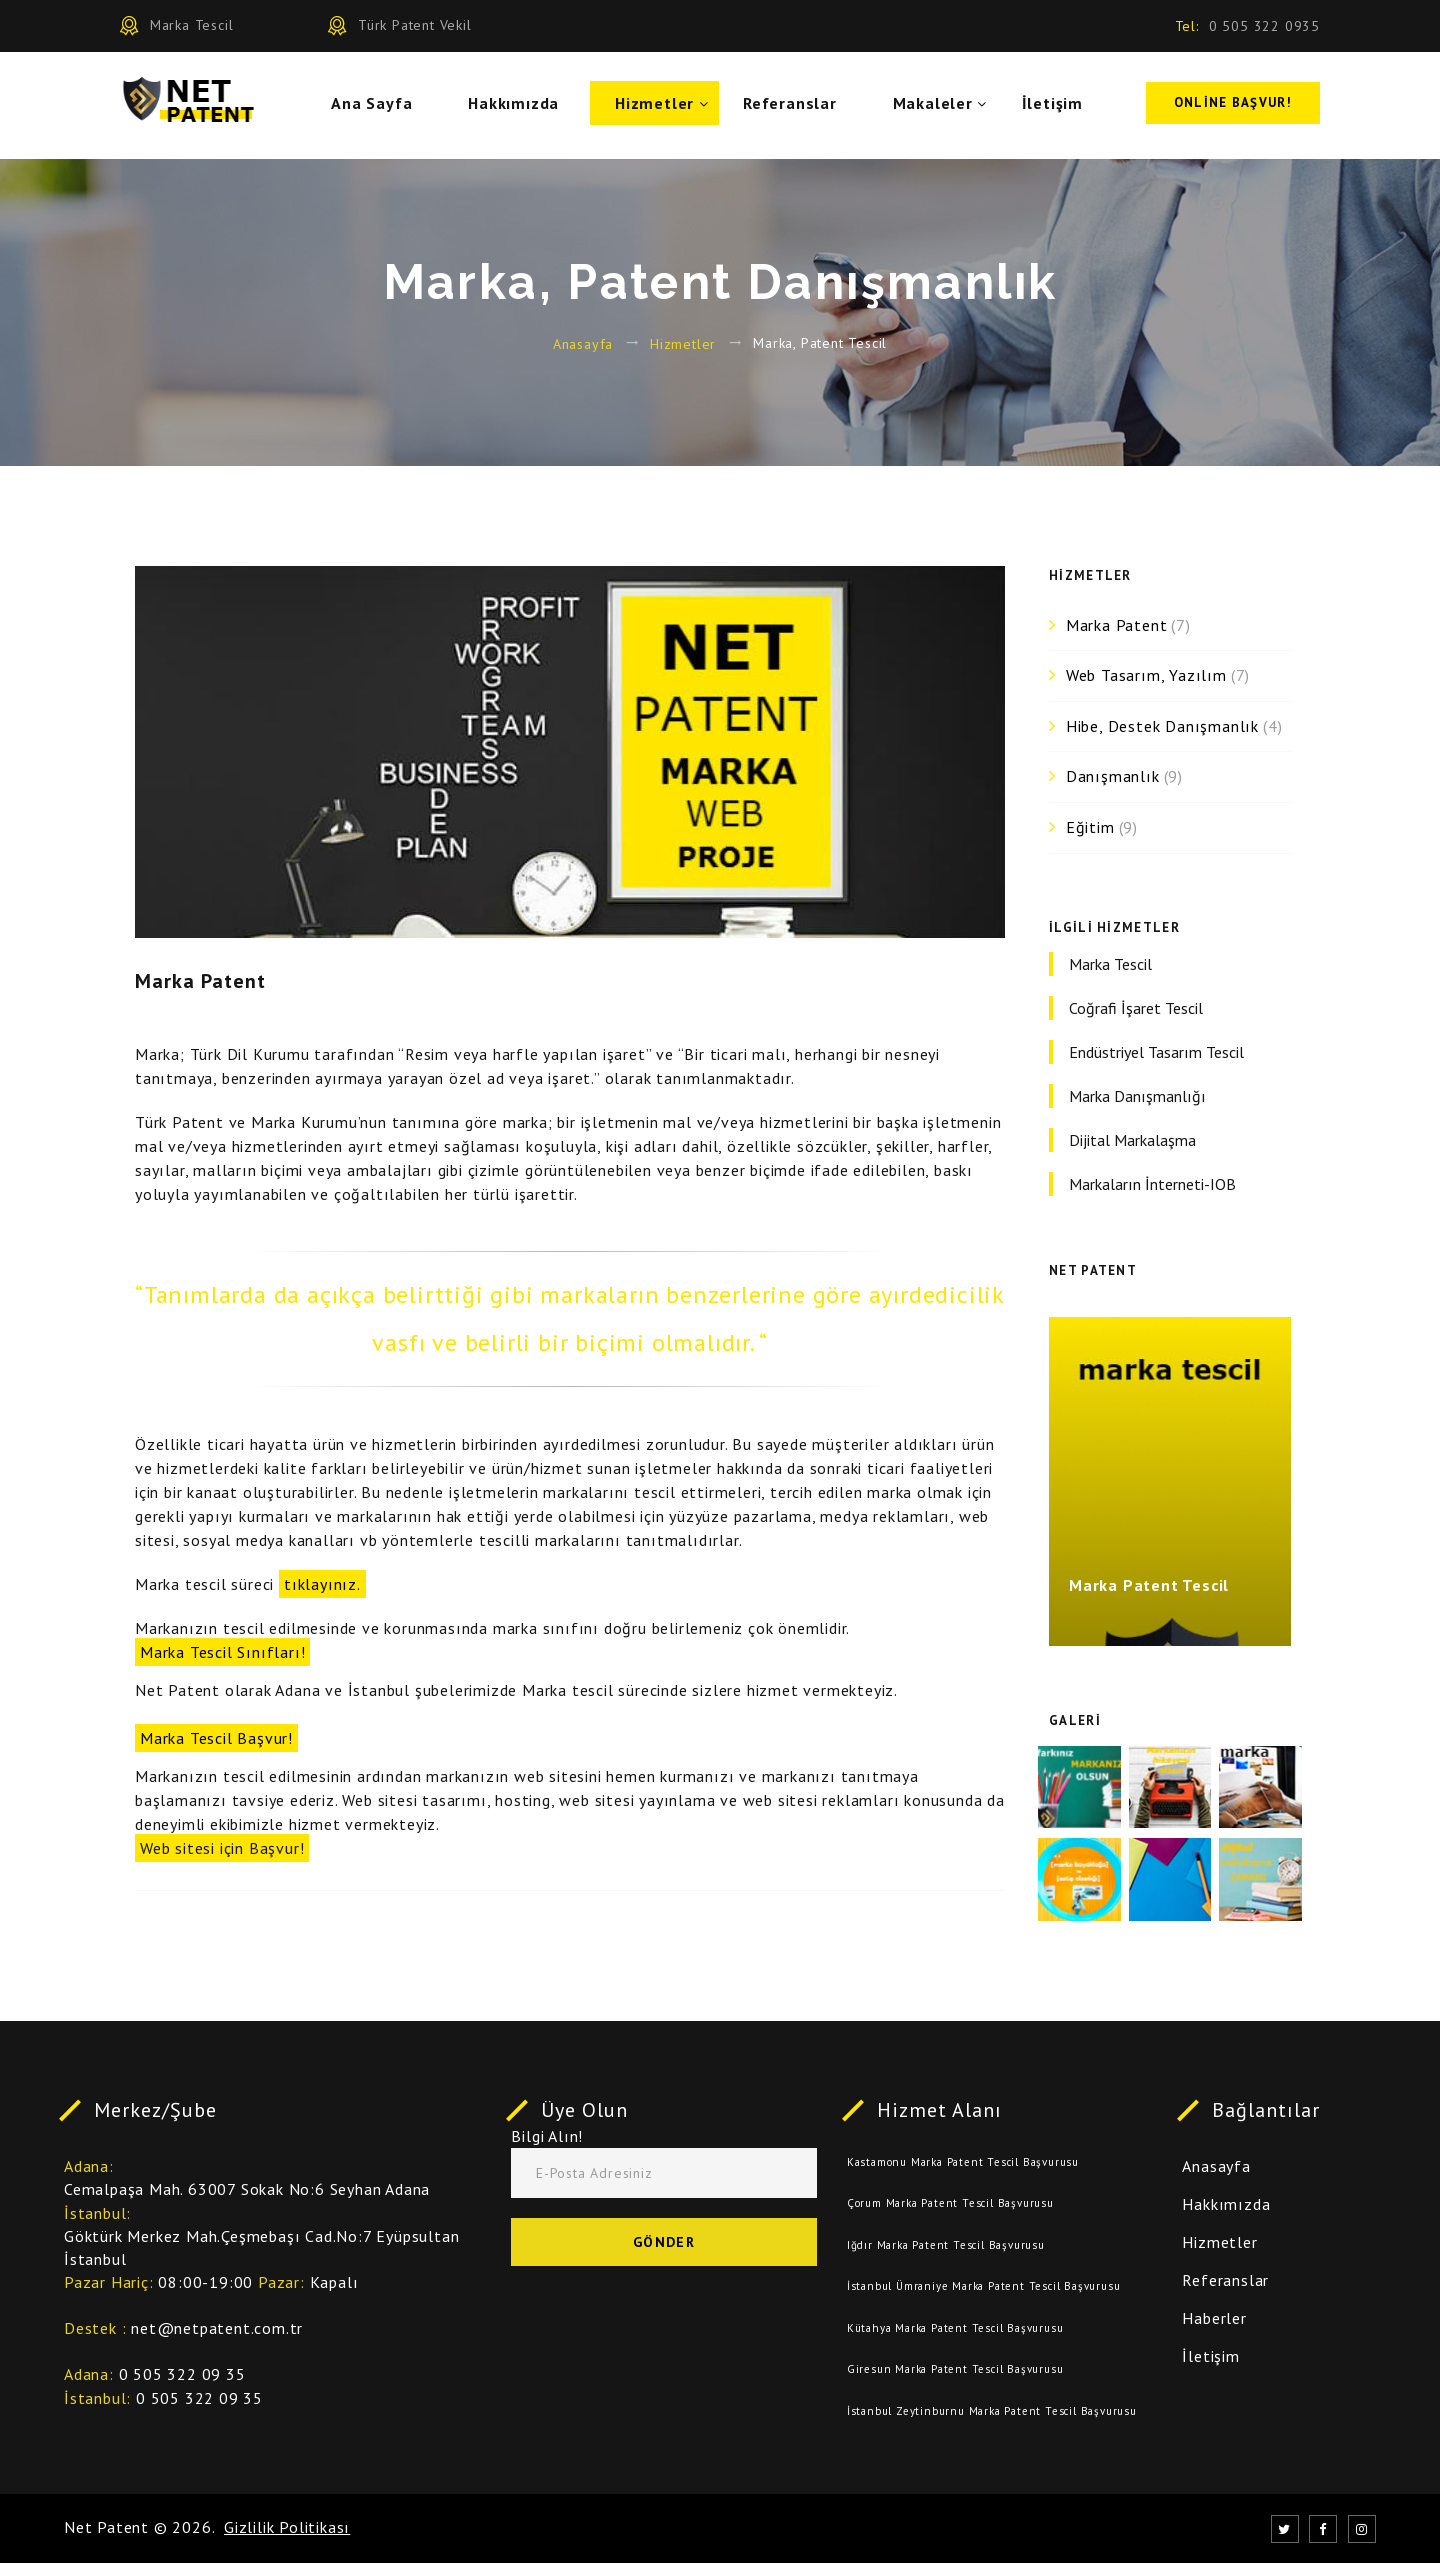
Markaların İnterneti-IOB (1152, 1184)
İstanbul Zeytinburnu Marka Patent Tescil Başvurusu (992, 2412)
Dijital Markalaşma (1132, 1140)
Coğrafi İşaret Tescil (1136, 1008)
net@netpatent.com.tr (217, 2329)
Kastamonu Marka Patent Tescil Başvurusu (963, 2163)
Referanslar (798, 106)
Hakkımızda (521, 106)
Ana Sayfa (379, 106)
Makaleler (941, 106)
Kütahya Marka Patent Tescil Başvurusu (955, 2329)
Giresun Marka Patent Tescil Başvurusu (955, 2370)
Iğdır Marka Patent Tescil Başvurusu (946, 2246)
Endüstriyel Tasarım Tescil (1156, 1052)
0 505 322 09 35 (182, 2375)
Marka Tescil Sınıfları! (222, 1652)
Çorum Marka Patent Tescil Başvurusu (950, 2204)
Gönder (664, 2243)
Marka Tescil (1110, 964)
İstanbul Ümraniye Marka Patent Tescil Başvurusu (984, 2287)
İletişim (1060, 106)
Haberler (1214, 2319)
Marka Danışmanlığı (1137, 1096)
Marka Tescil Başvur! (216, 1738)
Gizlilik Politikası (287, 2528)
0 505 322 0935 (1264, 26)
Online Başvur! (1233, 105)
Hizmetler (662, 106)
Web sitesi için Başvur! (222, 1848)
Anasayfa (583, 343)
